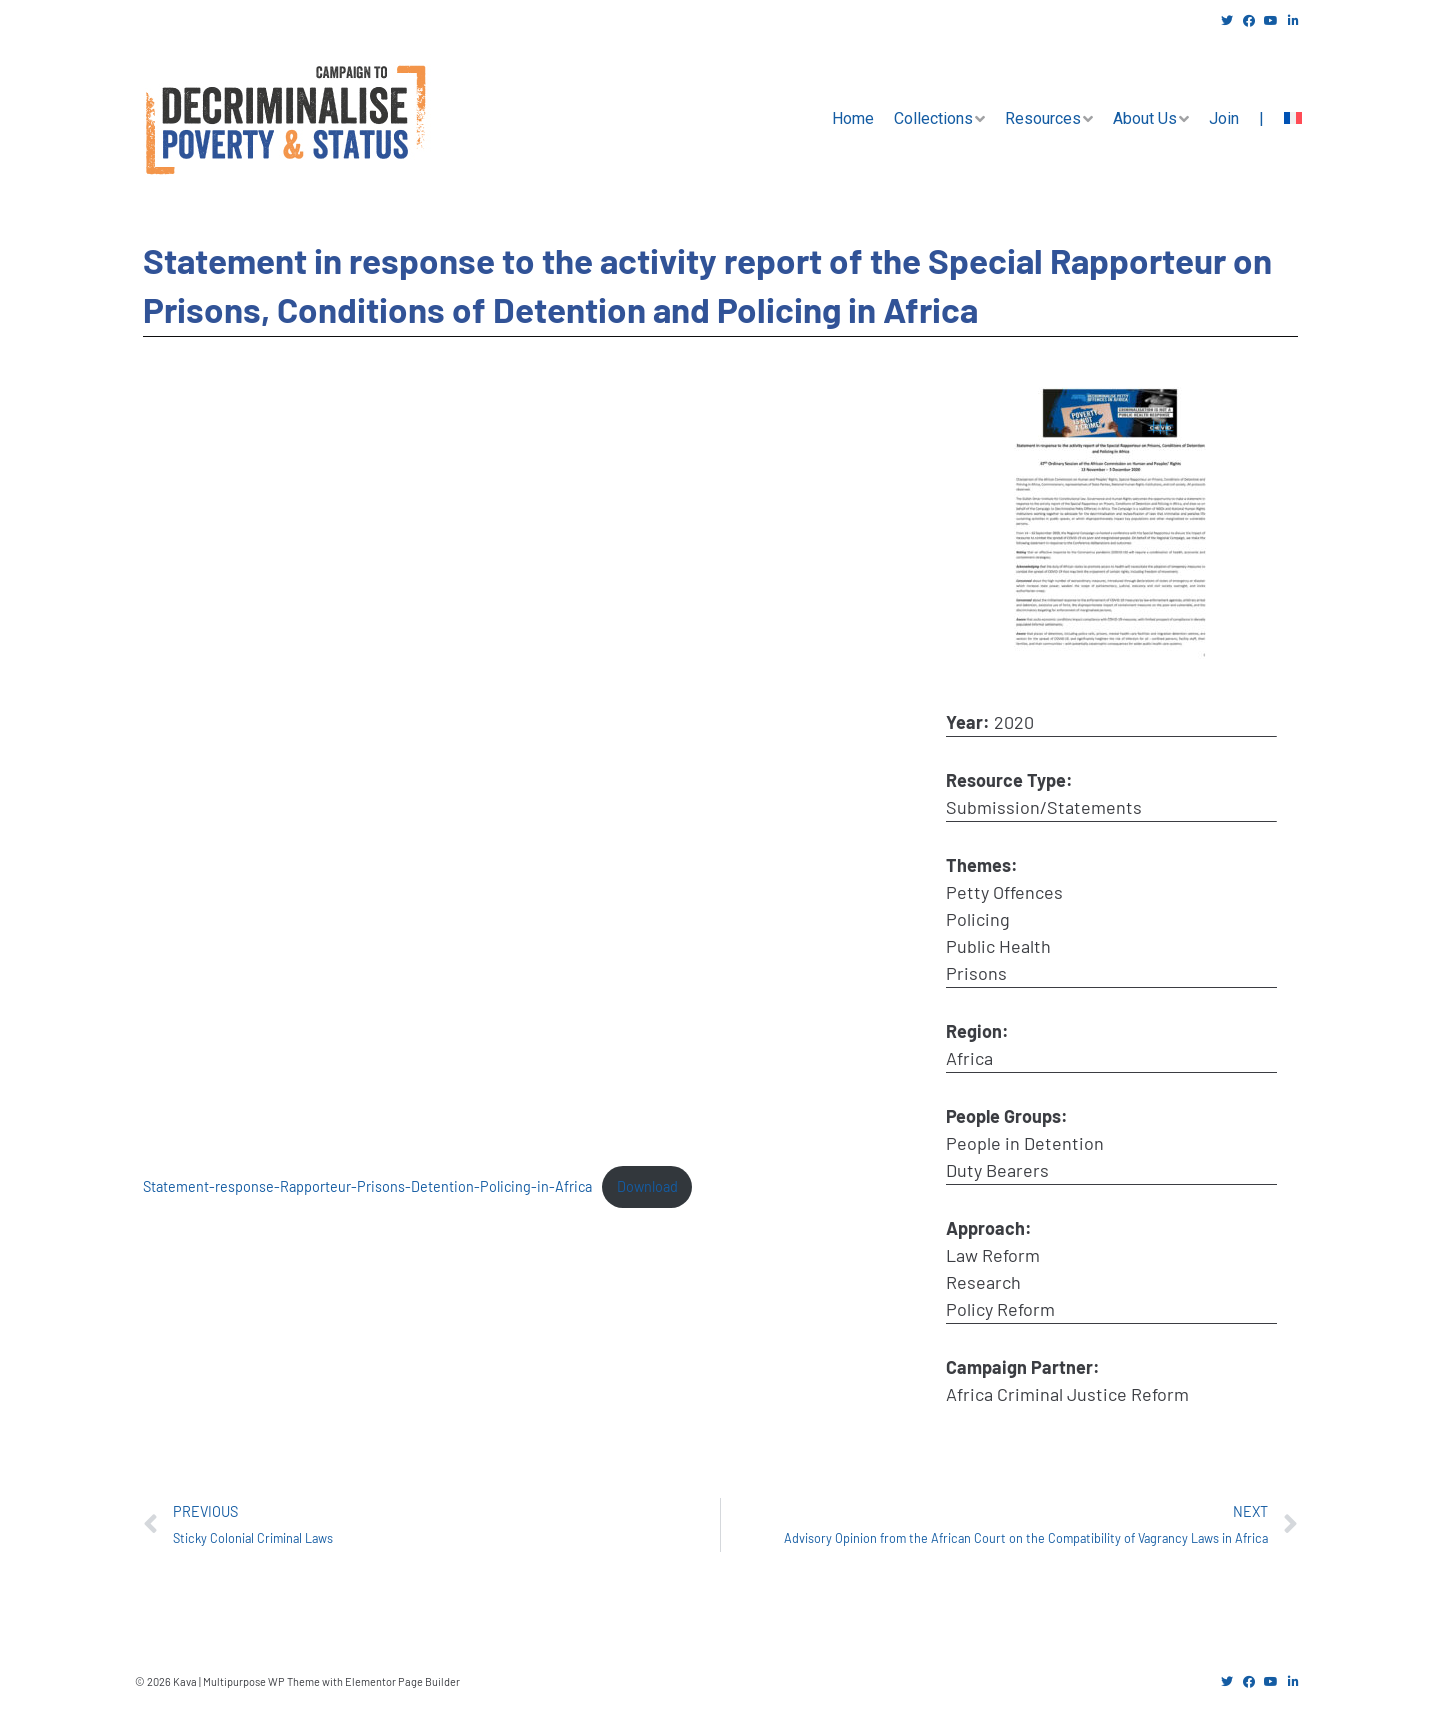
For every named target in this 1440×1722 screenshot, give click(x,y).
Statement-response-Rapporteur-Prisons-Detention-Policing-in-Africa (367, 1186)
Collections (933, 118)
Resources (1043, 118)
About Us (1145, 118)
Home (853, 118)
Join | (1236, 118)
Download (647, 1186)
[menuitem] (1293, 119)
